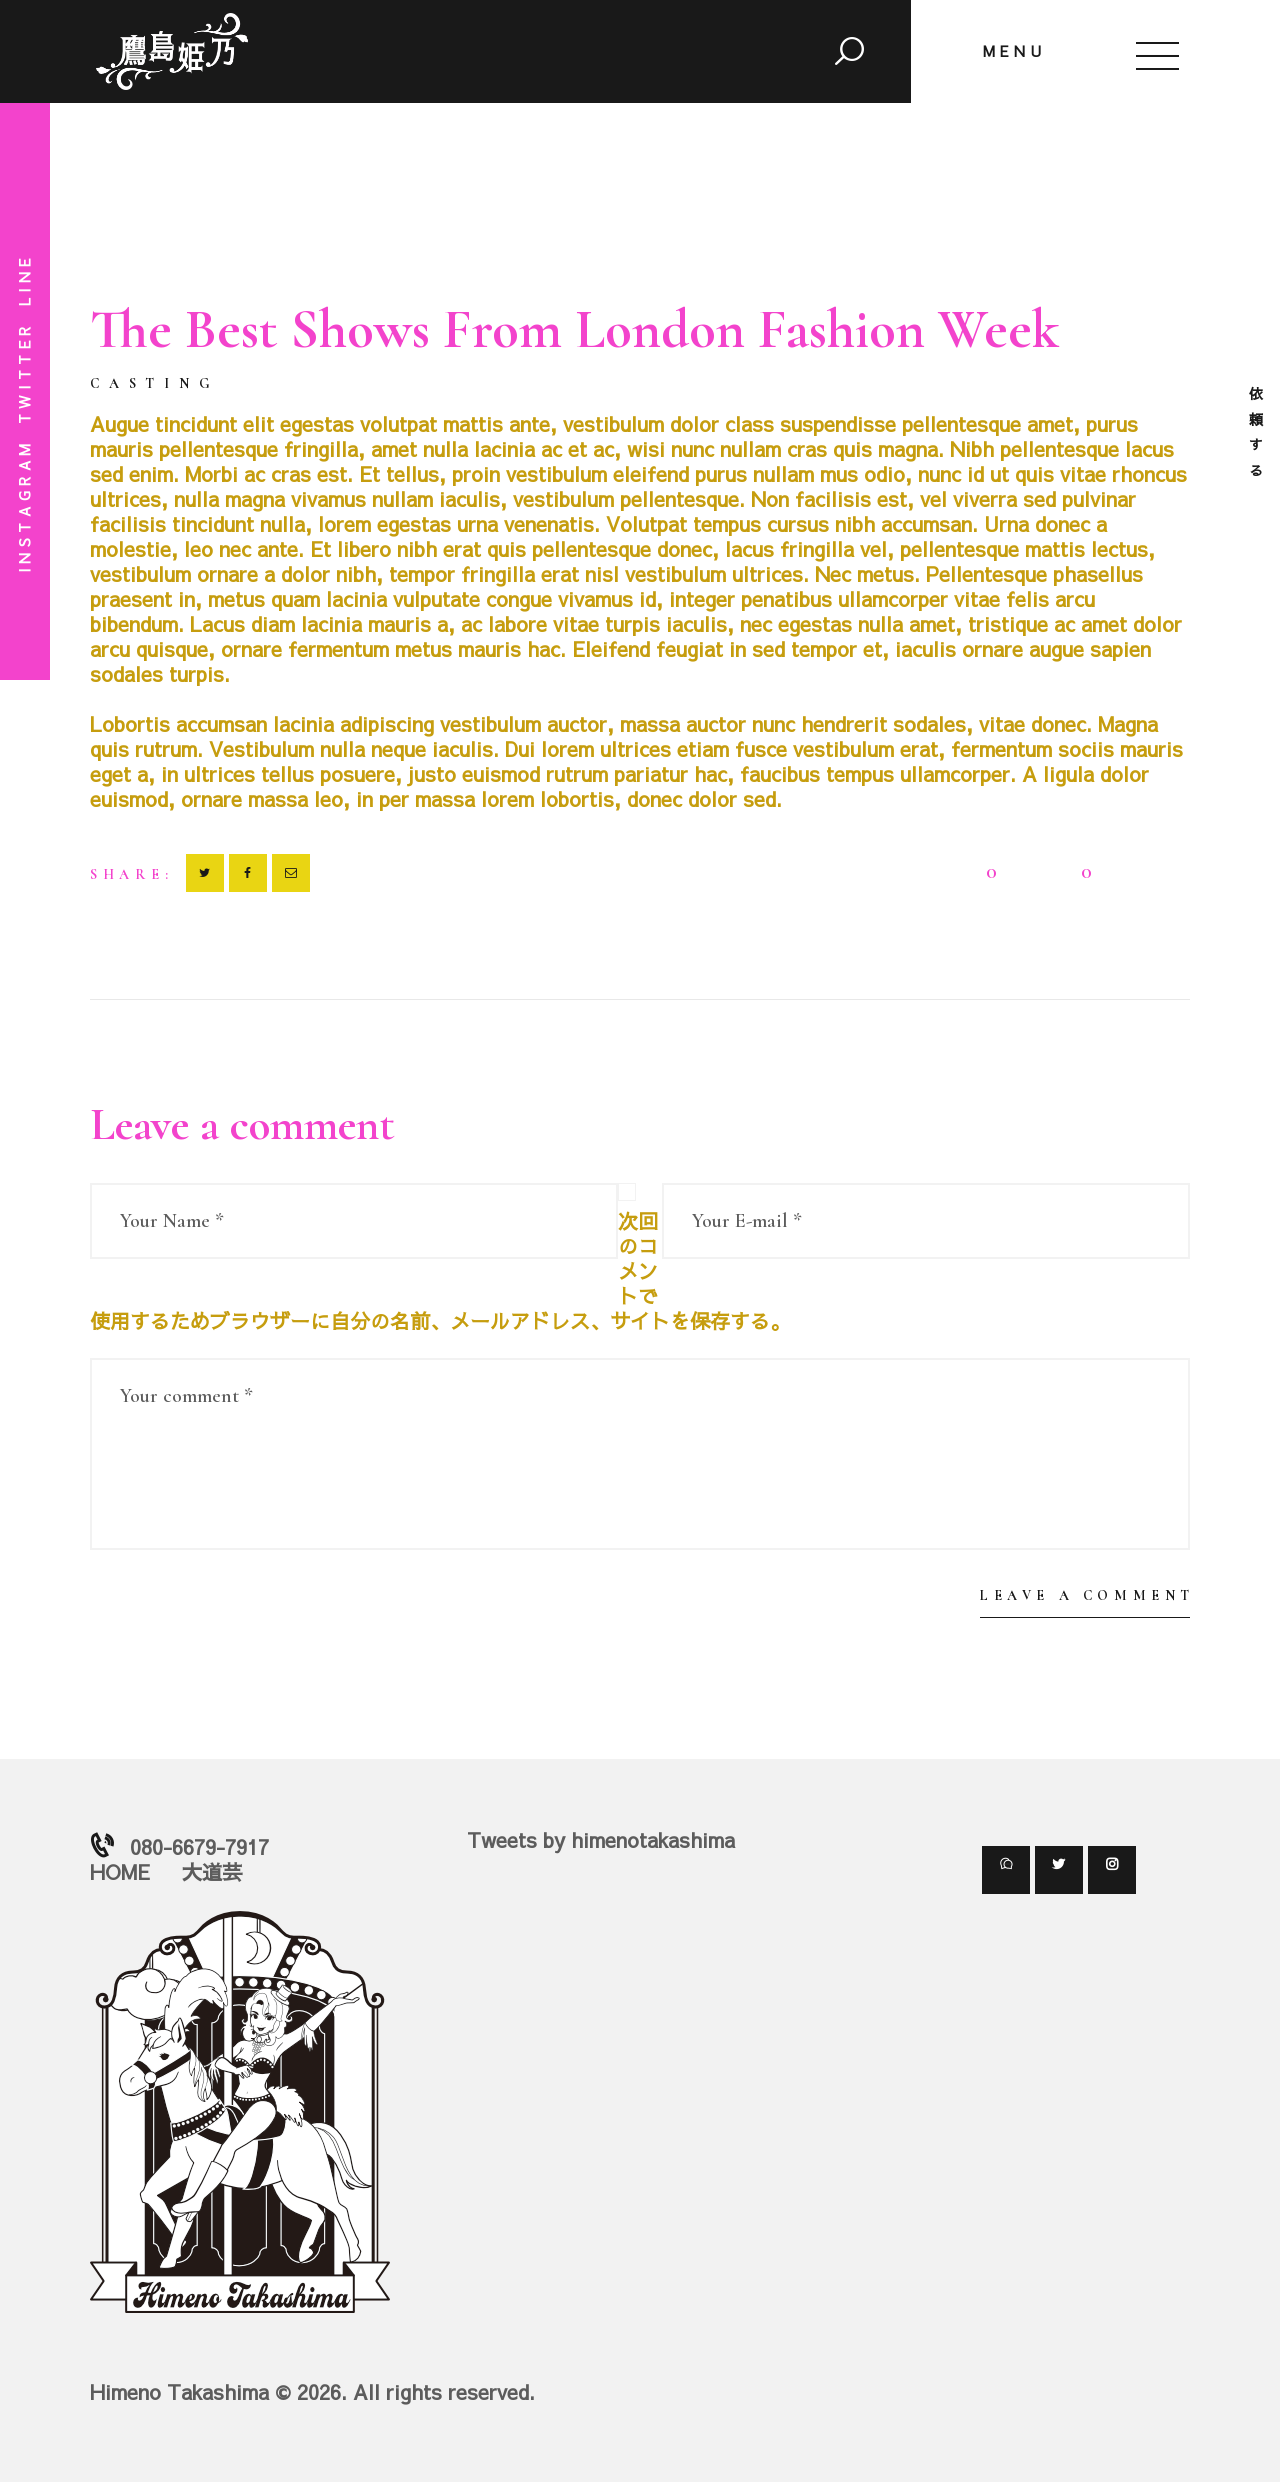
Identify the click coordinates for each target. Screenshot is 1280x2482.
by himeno (385, 382)
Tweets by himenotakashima (601, 1839)
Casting (155, 384)
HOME (120, 1871)
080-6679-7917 (199, 1846)
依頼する (1256, 434)
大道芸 (212, 1871)
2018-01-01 (274, 382)
